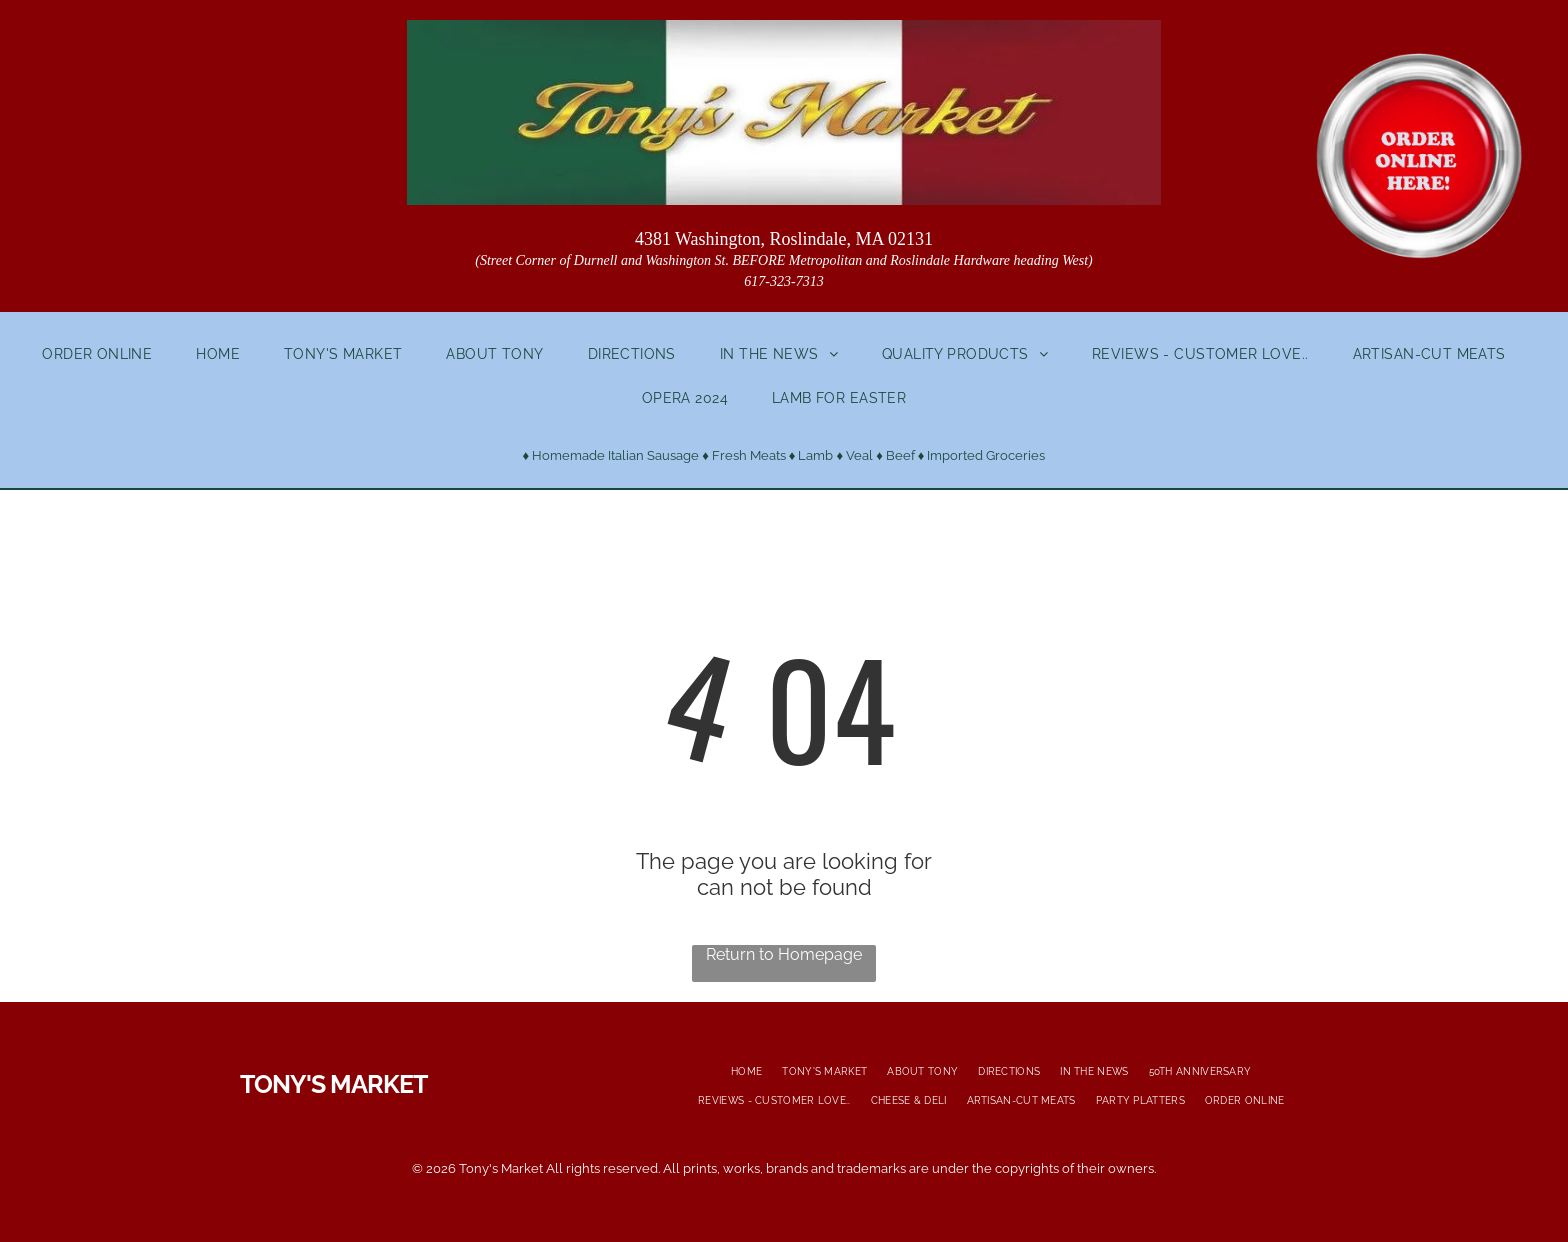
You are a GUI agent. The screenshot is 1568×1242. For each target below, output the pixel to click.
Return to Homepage (784, 954)
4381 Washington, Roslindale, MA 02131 (784, 239)
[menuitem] (107, 354)
